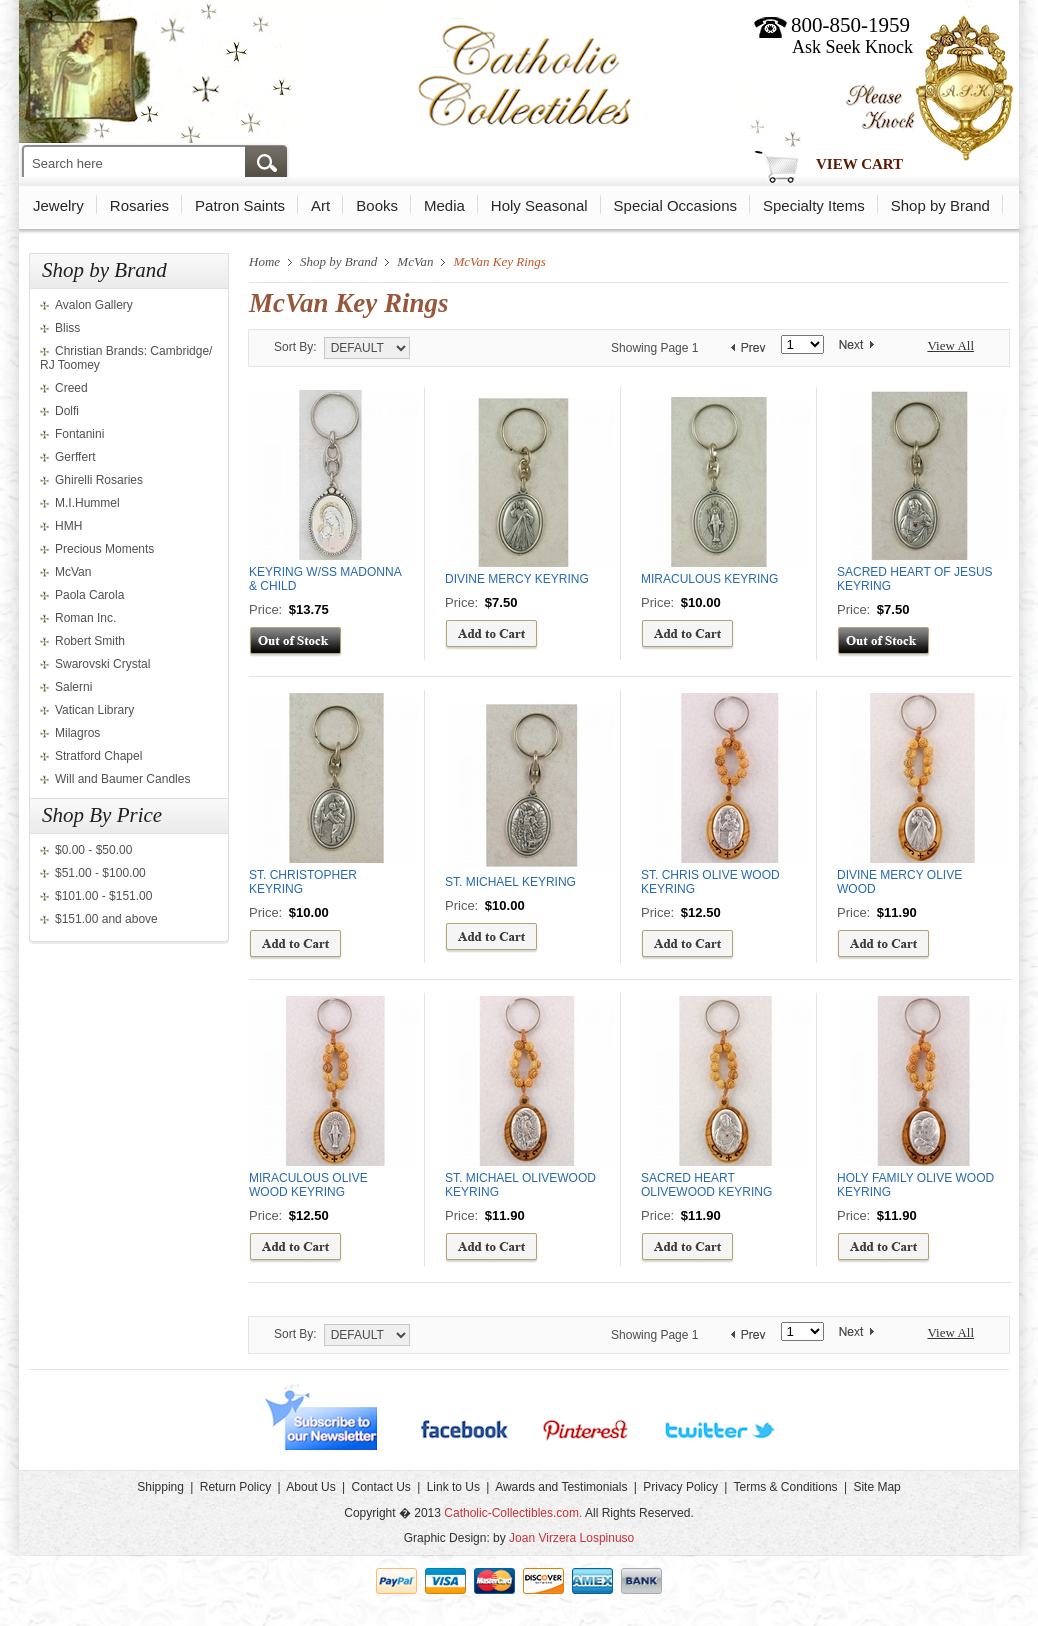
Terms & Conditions (786, 1487)
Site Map (876, 1487)
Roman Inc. (85, 618)
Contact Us (380, 1487)
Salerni (73, 687)
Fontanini (79, 434)
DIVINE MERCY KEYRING (517, 579)
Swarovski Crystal (102, 664)
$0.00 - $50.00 (93, 850)
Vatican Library (94, 710)
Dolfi (67, 411)
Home (264, 261)
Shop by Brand (940, 205)
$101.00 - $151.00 (103, 896)
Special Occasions (675, 205)
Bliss (67, 328)
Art (320, 205)
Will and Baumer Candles (122, 779)
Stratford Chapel (98, 756)
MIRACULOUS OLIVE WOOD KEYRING (308, 1185)
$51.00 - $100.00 (100, 873)
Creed (71, 388)
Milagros (77, 733)
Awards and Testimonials (561, 1487)
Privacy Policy (680, 1487)
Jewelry (58, 205)
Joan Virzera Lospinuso (571, 1538)
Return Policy (235, 1487)
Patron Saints (240, 205)
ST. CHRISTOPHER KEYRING (303, 882)
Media (444, 205)
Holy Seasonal (539, 205)
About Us (310, 1487)
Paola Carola (89, 595)
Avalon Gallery (94, 305)
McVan (73, 572)
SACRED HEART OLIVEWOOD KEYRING (706, 1185)
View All (950, 345)
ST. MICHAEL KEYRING (510, 882)
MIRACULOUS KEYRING (709, 579)
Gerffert (75, 457)
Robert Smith (90, 641)
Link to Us (453, 1487)
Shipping (160, 1487)
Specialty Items (814, 205)
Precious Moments (104, 549)
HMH (68, 526)
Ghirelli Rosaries (99, 480)
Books (377, 205)
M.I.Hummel (87, 503)
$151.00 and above (106, 919)
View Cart (859, 164)
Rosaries (139, 205)
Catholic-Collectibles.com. (513, 1513)
